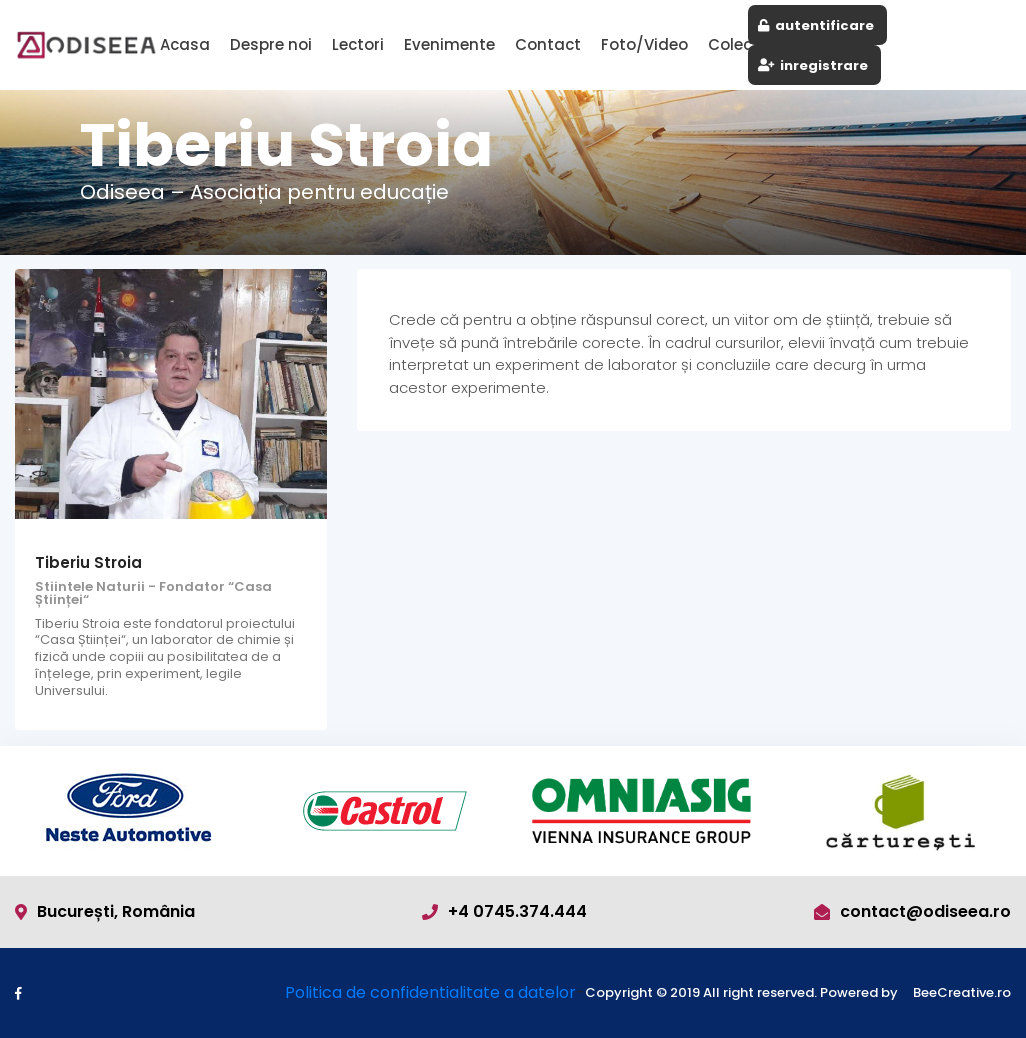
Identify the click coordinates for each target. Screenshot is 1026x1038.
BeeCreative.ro (962, 993)
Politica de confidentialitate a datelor (430, 992)
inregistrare (813, 65)
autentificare (816, 25)
